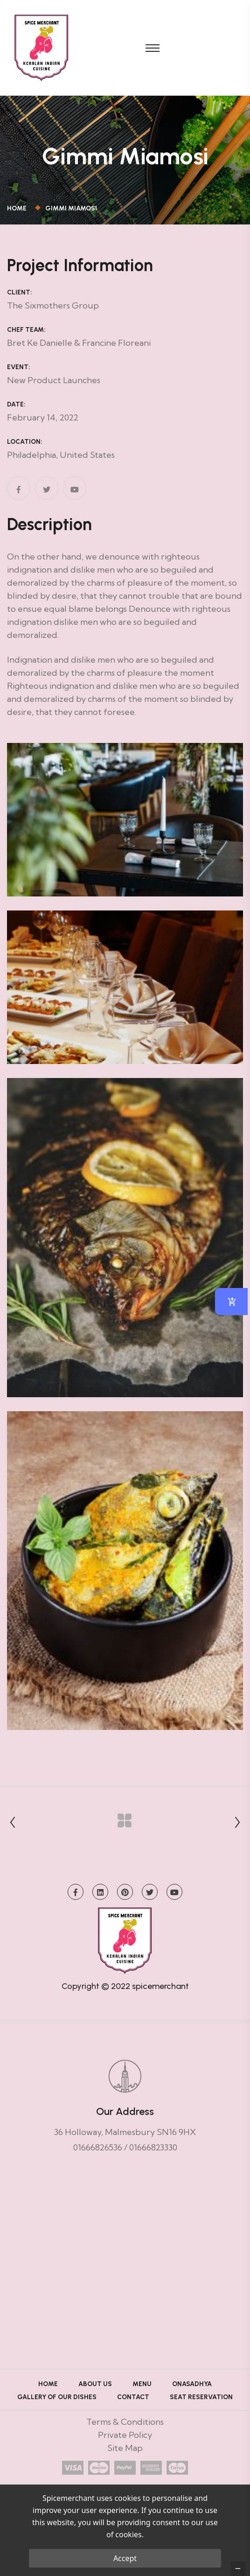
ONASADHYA (192, 2384)
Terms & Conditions (125, 2421)
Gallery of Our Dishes (57, 2397)
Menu (142, 2384)
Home (18, 208)
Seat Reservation (201, 2397)
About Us (95, 2384)
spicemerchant (160, 1986)
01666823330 (153, 2147)
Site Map (125, 2448)
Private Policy (125, 2434)
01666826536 (97, 2147)
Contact (133, 2397)
